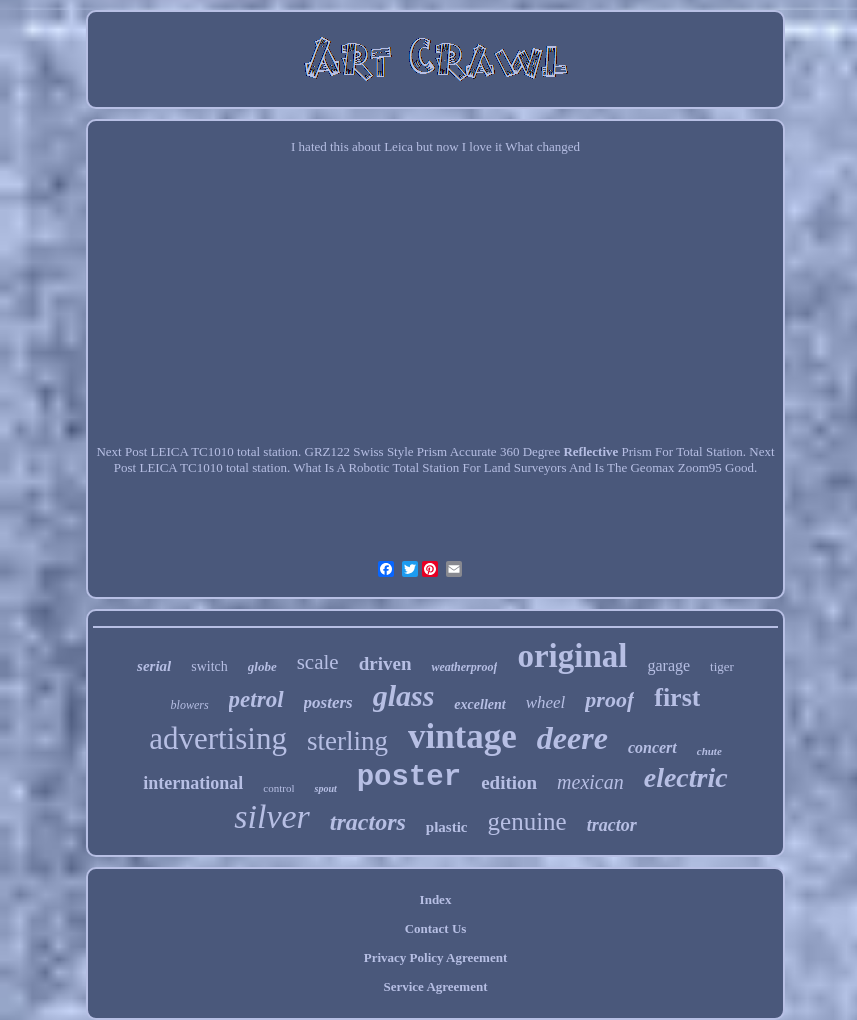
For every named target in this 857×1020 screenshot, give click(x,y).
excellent (479, 704)
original (572, 656)
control (278, 788)
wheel (546, 702)
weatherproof (464, 667)
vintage (462, 736)
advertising (218, 738)
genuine (527, 821)
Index (436, 899)
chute (709, 751)
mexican (590, 782)
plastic (447, 827)
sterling (347, 741)
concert (652, 747)
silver (272, 816)
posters (328, 702)
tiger (722, 666)
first (677, 697)
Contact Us (436, 928)
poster (409, 777)
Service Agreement (435, 986)
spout (325, 788)
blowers (190, 705)
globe (262, 666)
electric (686, 777)
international (193, 783)
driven (385, 663)
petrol (256, 699)
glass (404, 695)
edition (509, 782)
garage (668, 665)
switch (209, 666)
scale (318, 662)
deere (572, 738)
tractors (368, 822)
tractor (612, 825)
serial (154, 666)
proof (609, 699)
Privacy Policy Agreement (435, 957)
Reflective (590, 451)
